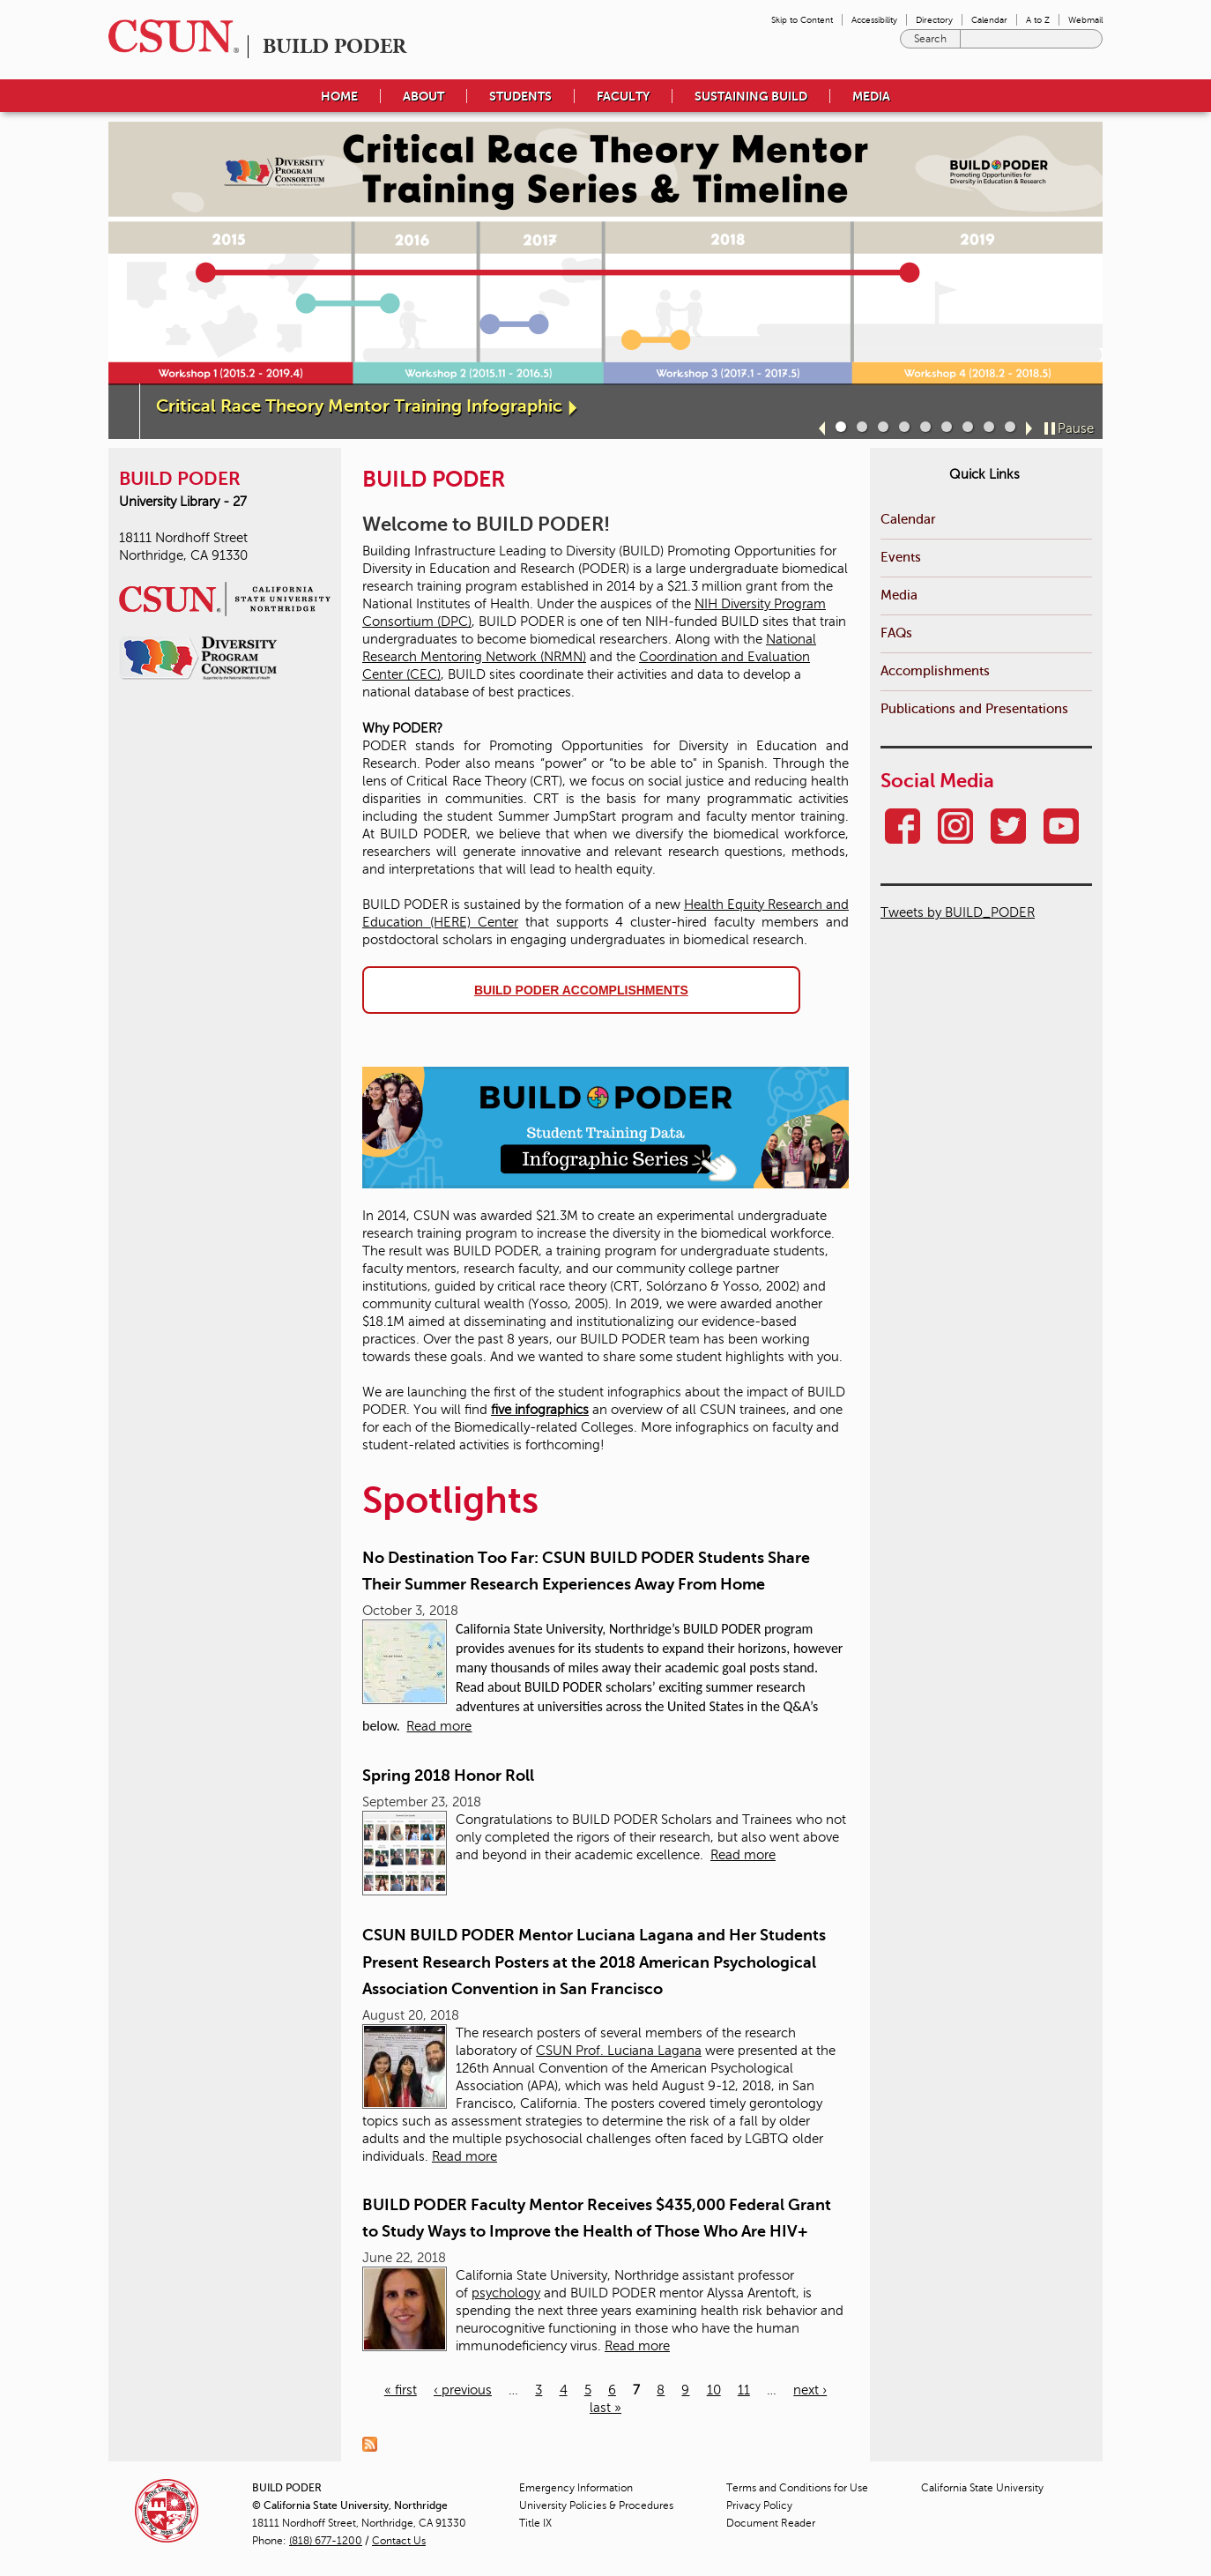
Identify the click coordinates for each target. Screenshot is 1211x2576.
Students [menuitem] (520, 96)
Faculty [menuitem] (623, 96)
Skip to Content (802, 20)
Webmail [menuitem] (1085, 20)
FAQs (896, 632)
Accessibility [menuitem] (874, 20)
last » (605, 2408)
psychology (506, 2293)
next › (810, 2390)
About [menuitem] (423, 96)
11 (744, 2390)
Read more (439, 1726)
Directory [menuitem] (934, 20)
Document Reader (770, 2523)
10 (714, 2390)
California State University (982, 2488)
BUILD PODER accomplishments (581, 990)
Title (535, 2523)
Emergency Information (576, 2488)
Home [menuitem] (339, 96)
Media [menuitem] (871, 96)
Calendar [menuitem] (989, 20)
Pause (1076, 428)
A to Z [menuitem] (1038, 20)
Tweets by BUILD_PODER (957, 912)
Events (900, 556)
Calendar (908, 518)
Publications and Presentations (974, 708)
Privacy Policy (759, 2505)
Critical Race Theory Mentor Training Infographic (359, 406)
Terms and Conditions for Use (797, 2488)
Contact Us (399, 2541)
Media (899, 594)
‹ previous (463, 2390)
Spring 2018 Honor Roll (448, 1775)
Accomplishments (935, 670)
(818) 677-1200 (325, 2541)
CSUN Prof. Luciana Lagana (619, 2051)
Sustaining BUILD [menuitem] (751, 96)
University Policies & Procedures (596, 2505)
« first (400, 2390)
